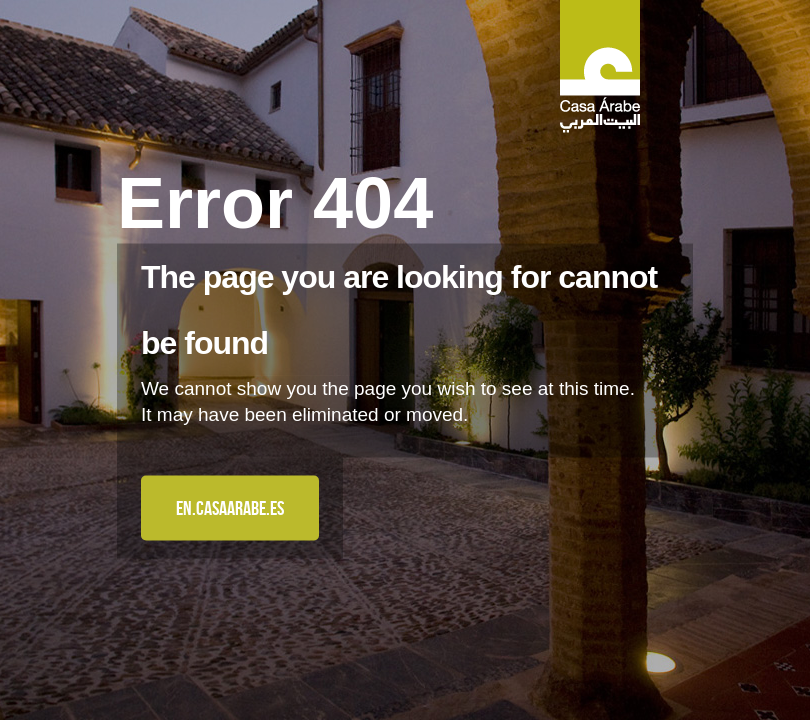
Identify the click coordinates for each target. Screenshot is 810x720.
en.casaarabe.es (230, 508)
